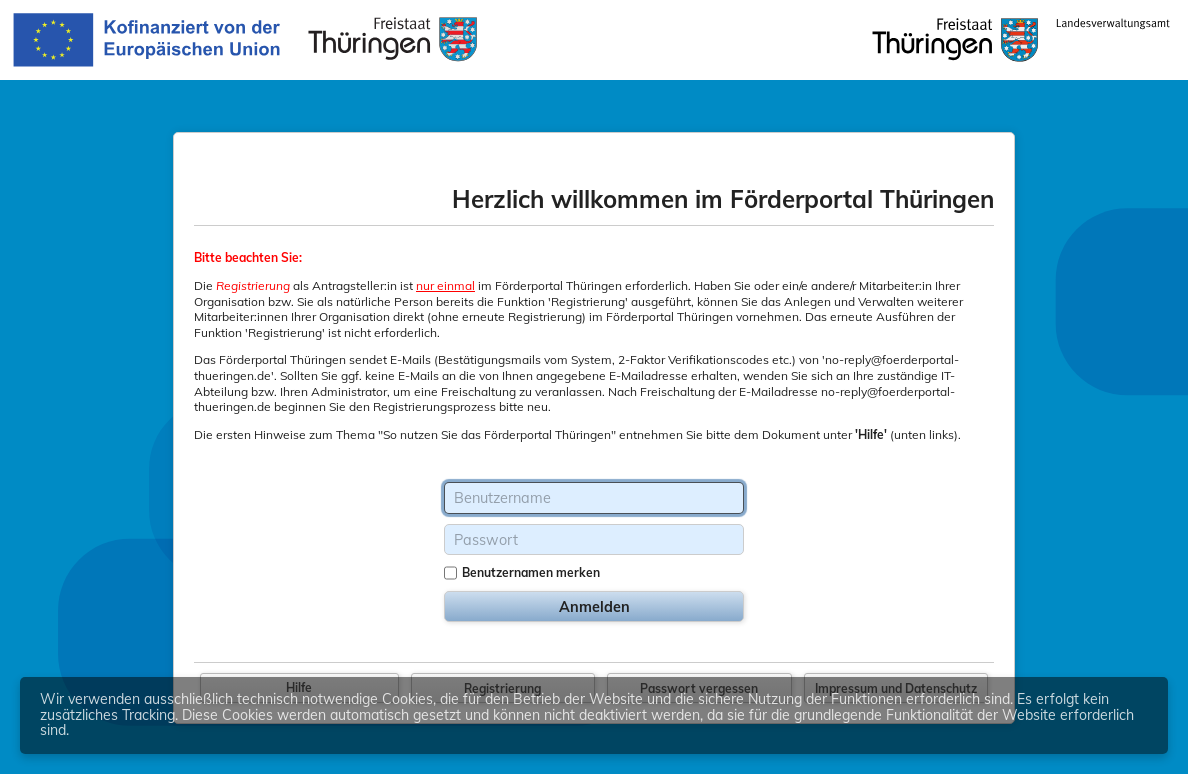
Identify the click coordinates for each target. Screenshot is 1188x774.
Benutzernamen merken (531, 572)
